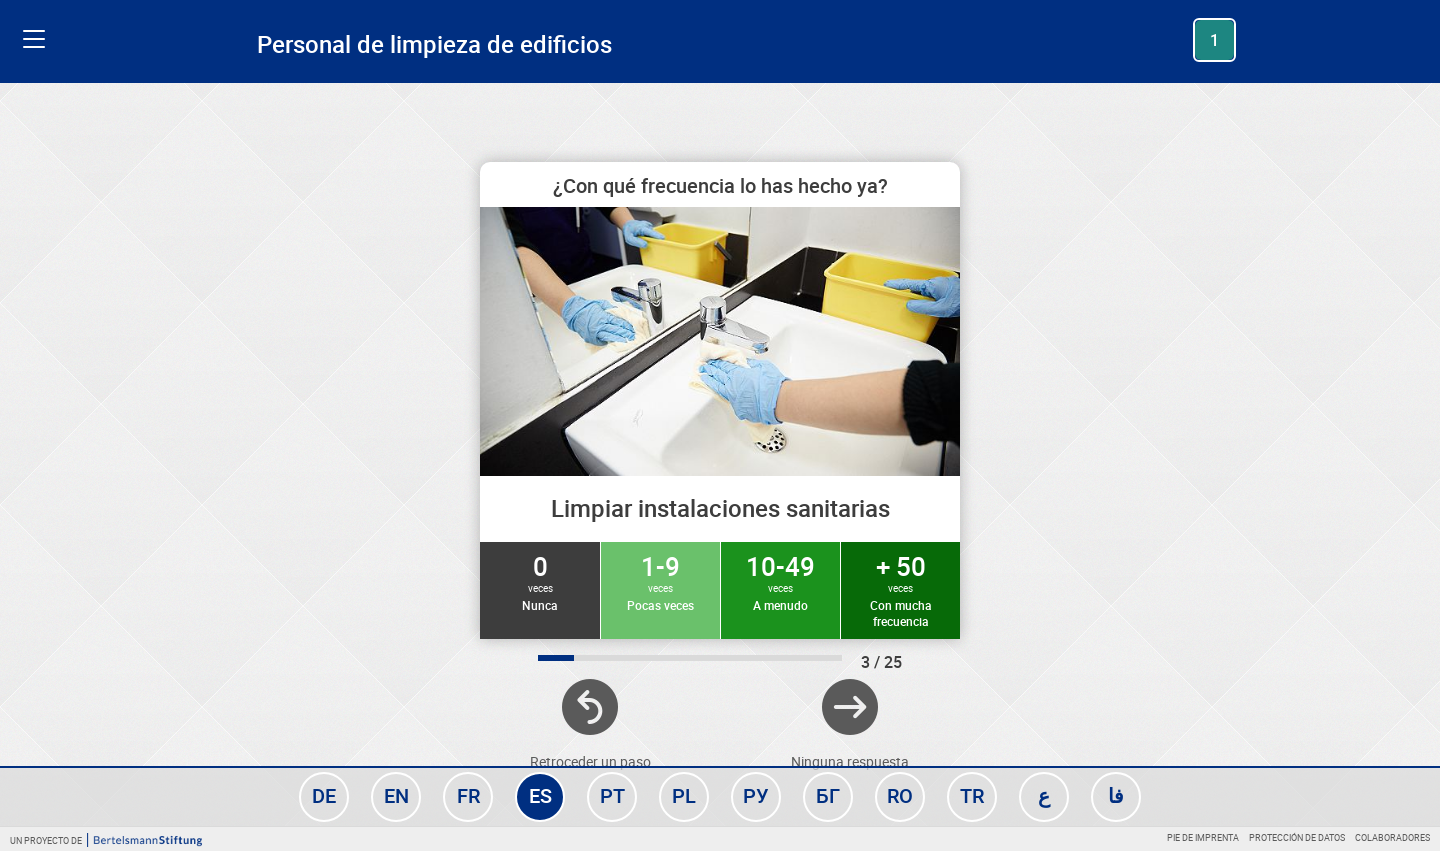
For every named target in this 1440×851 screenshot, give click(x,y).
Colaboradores (1392, 837)
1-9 (660, 581)
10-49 (780, 581)
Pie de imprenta (1203, 837)
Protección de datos (1297, 837)
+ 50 (900, 589)
